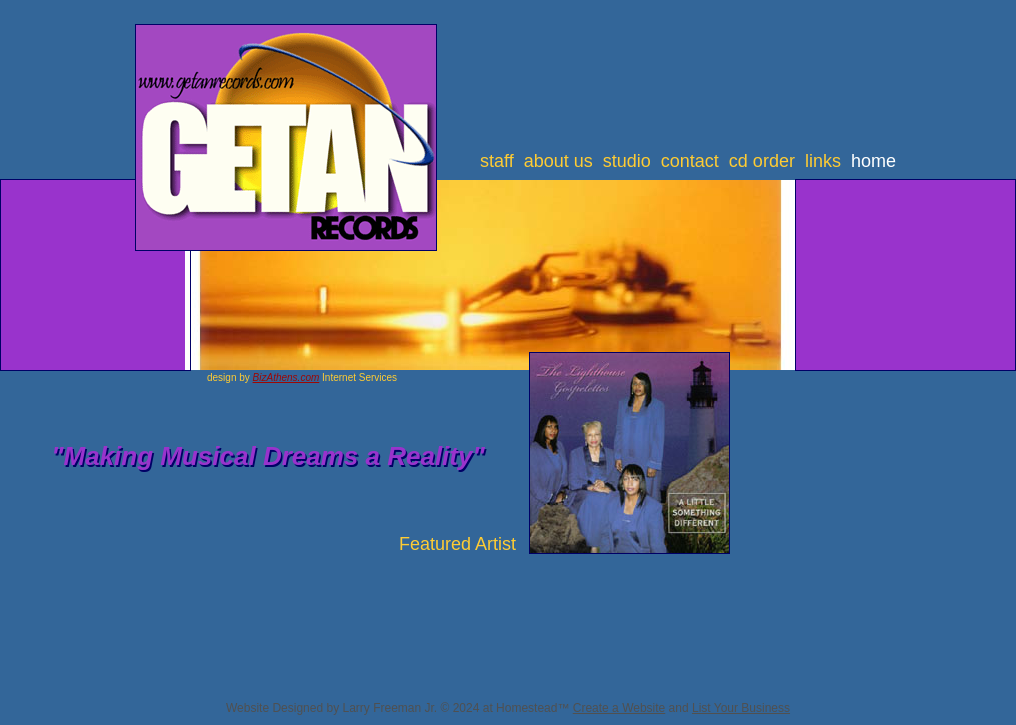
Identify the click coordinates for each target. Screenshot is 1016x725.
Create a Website (619, 708)
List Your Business (741, 708)
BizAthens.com (286, 377)
